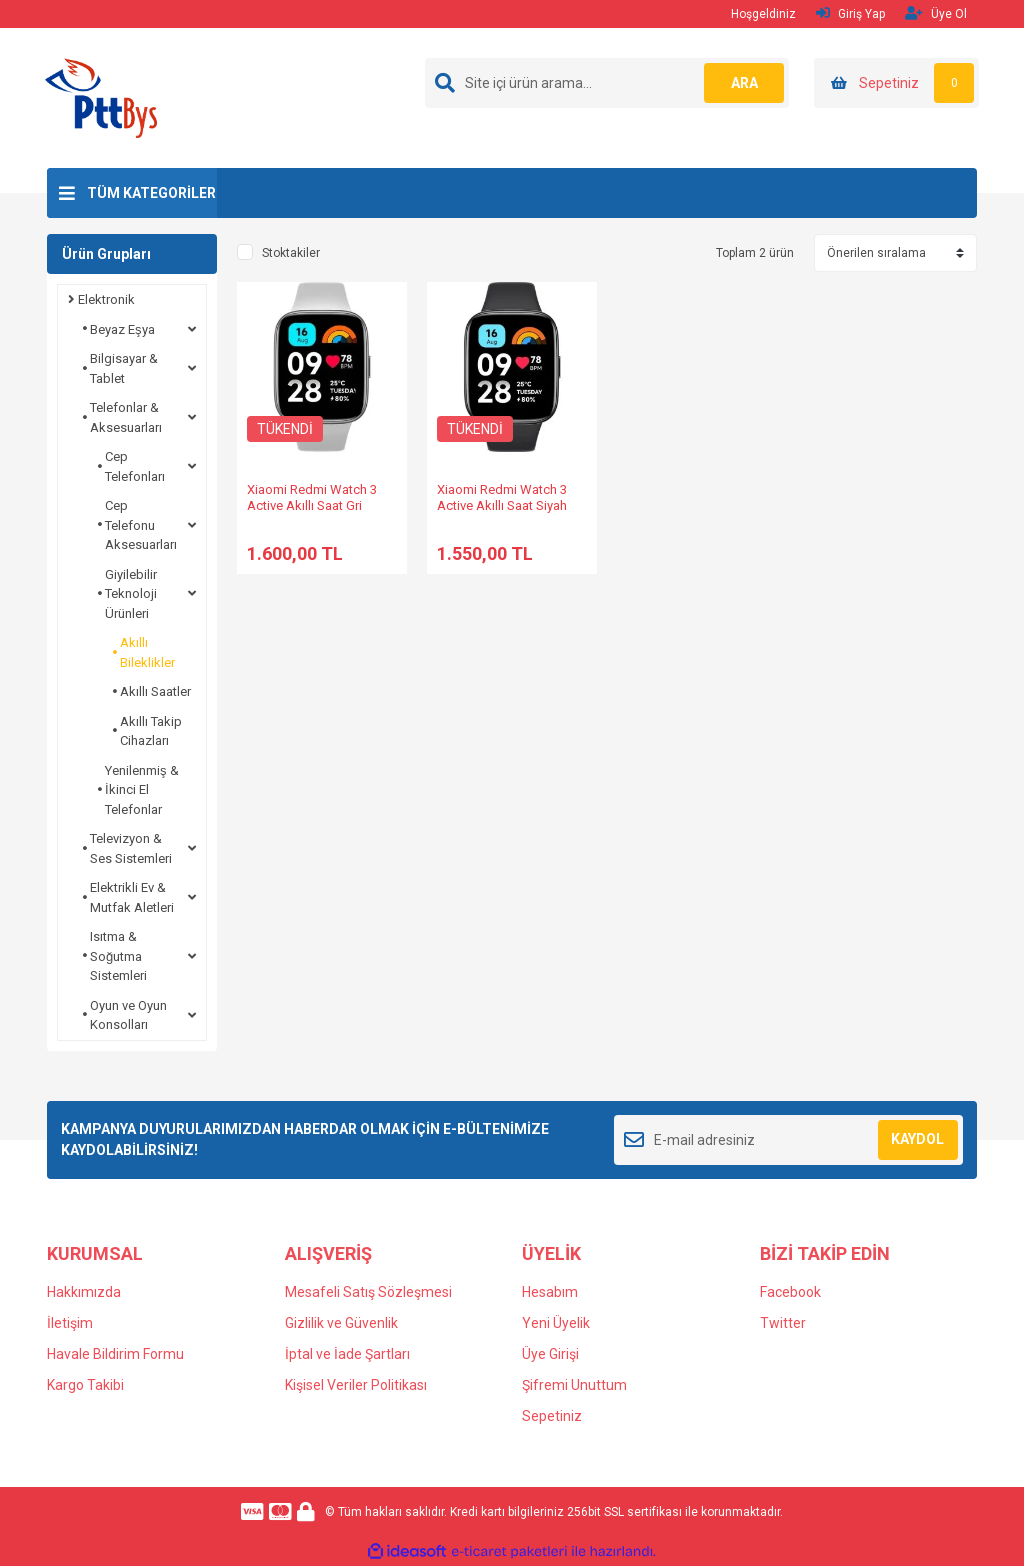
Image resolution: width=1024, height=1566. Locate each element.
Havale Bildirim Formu (115, 1354)
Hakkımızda (84, 1292)
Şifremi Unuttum (574, 1385)
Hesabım (550, 1292)
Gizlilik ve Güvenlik (341, 1323)
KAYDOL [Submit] (917, 1139)
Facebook (790, 1292)
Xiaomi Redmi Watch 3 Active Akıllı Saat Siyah (502, 497)
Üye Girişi (550, 1354)
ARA (744, 83)
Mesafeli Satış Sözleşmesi (368, 1292)
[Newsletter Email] (788, 1140)
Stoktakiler (291, 253)
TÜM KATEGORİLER (151, 193)
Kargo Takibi (85, 1385)
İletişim (70, 1323)
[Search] (607, 83)
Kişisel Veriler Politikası (356, 1385)
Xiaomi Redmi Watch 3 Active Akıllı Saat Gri (312, 497)
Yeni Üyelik (556, 1323)
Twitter (783, 1323)
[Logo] (101, 97)
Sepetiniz (552, 1416)
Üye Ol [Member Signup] (936, 13)
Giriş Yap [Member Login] (850, 13)
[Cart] (896, 83)
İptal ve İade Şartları (347, 1354)
